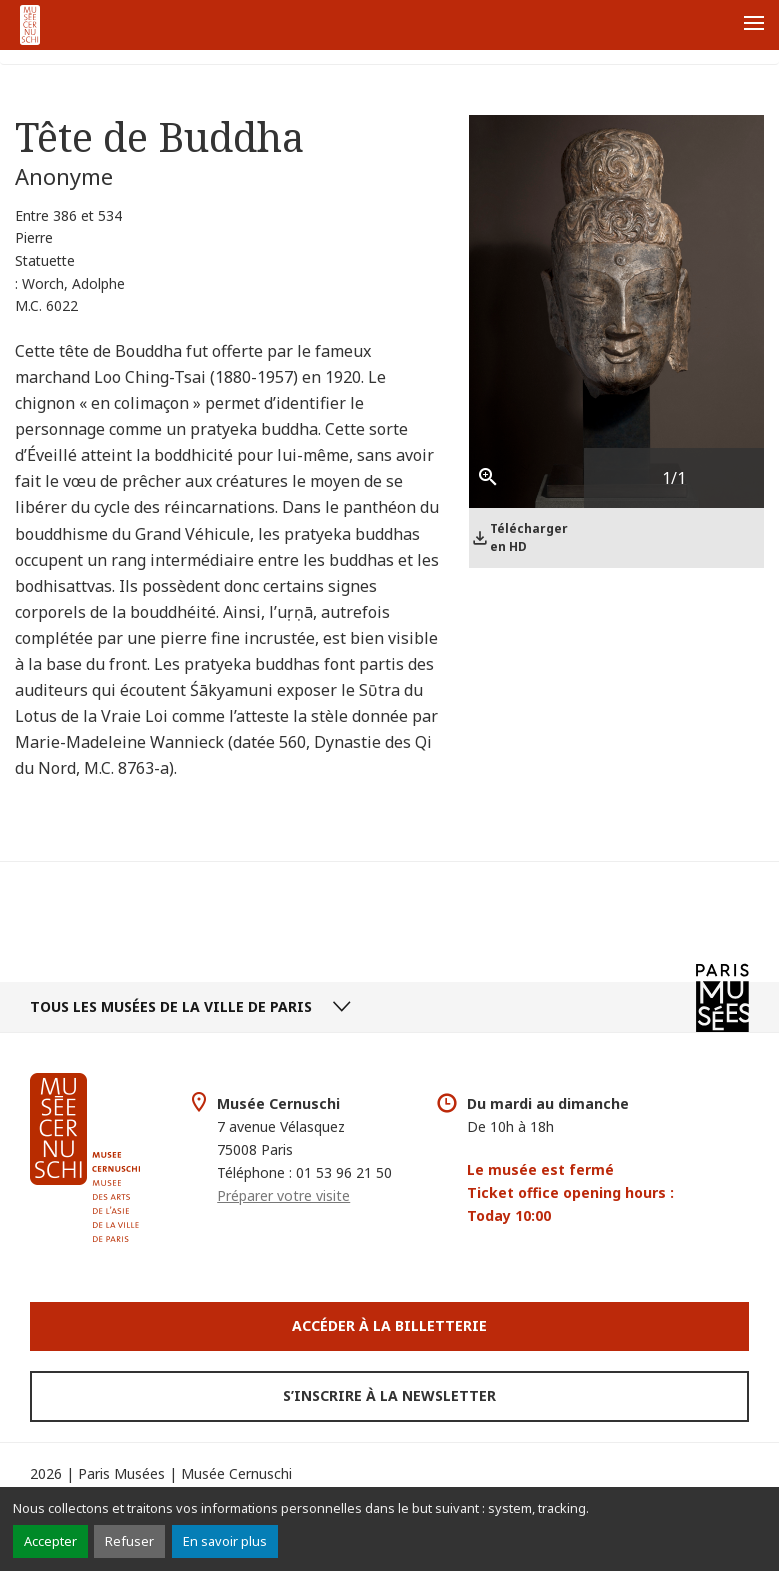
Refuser (129, 1541)
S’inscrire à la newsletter (389, 1395)
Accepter (50, 1541)
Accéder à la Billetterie (389, 1325)
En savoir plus (225, 1541)
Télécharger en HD (529, 537)
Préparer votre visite (283, 1195)
